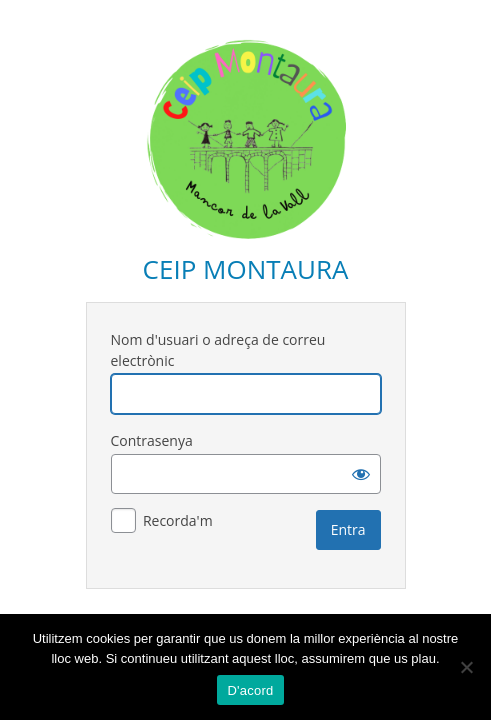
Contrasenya (152, 440)
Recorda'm (178, 520)
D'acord (250, 690)
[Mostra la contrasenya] (361, 474)
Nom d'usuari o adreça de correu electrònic (218, 350)
